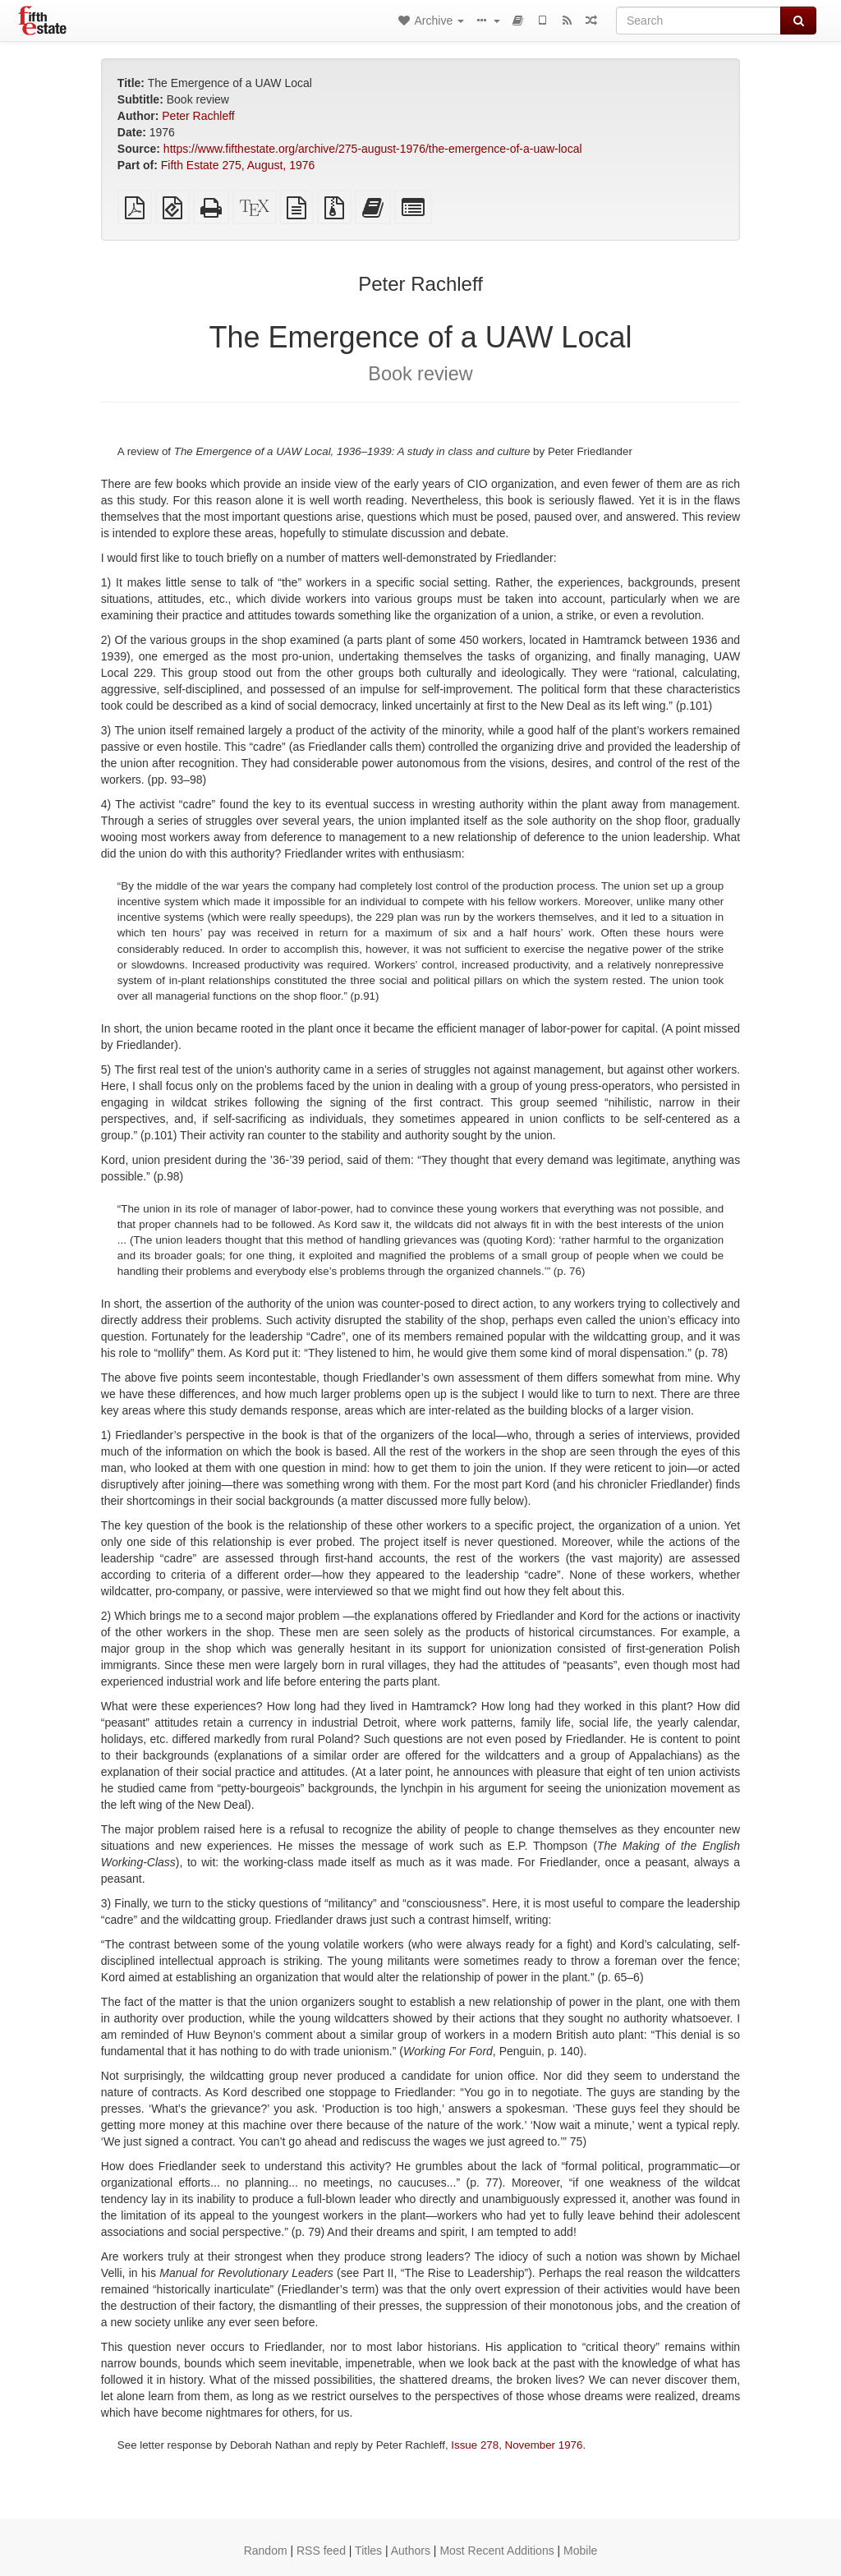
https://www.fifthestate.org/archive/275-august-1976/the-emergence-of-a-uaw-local (372, 148)
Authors (410, 2550)
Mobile (580, 2550)
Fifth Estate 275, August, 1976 (238, 165)
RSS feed (321, 2550)
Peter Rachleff (198, 115)
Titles (368, 2550)
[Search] (698, 20)
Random (265, 2550)
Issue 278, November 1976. (518, 2445)
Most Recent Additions (496, 2550)
